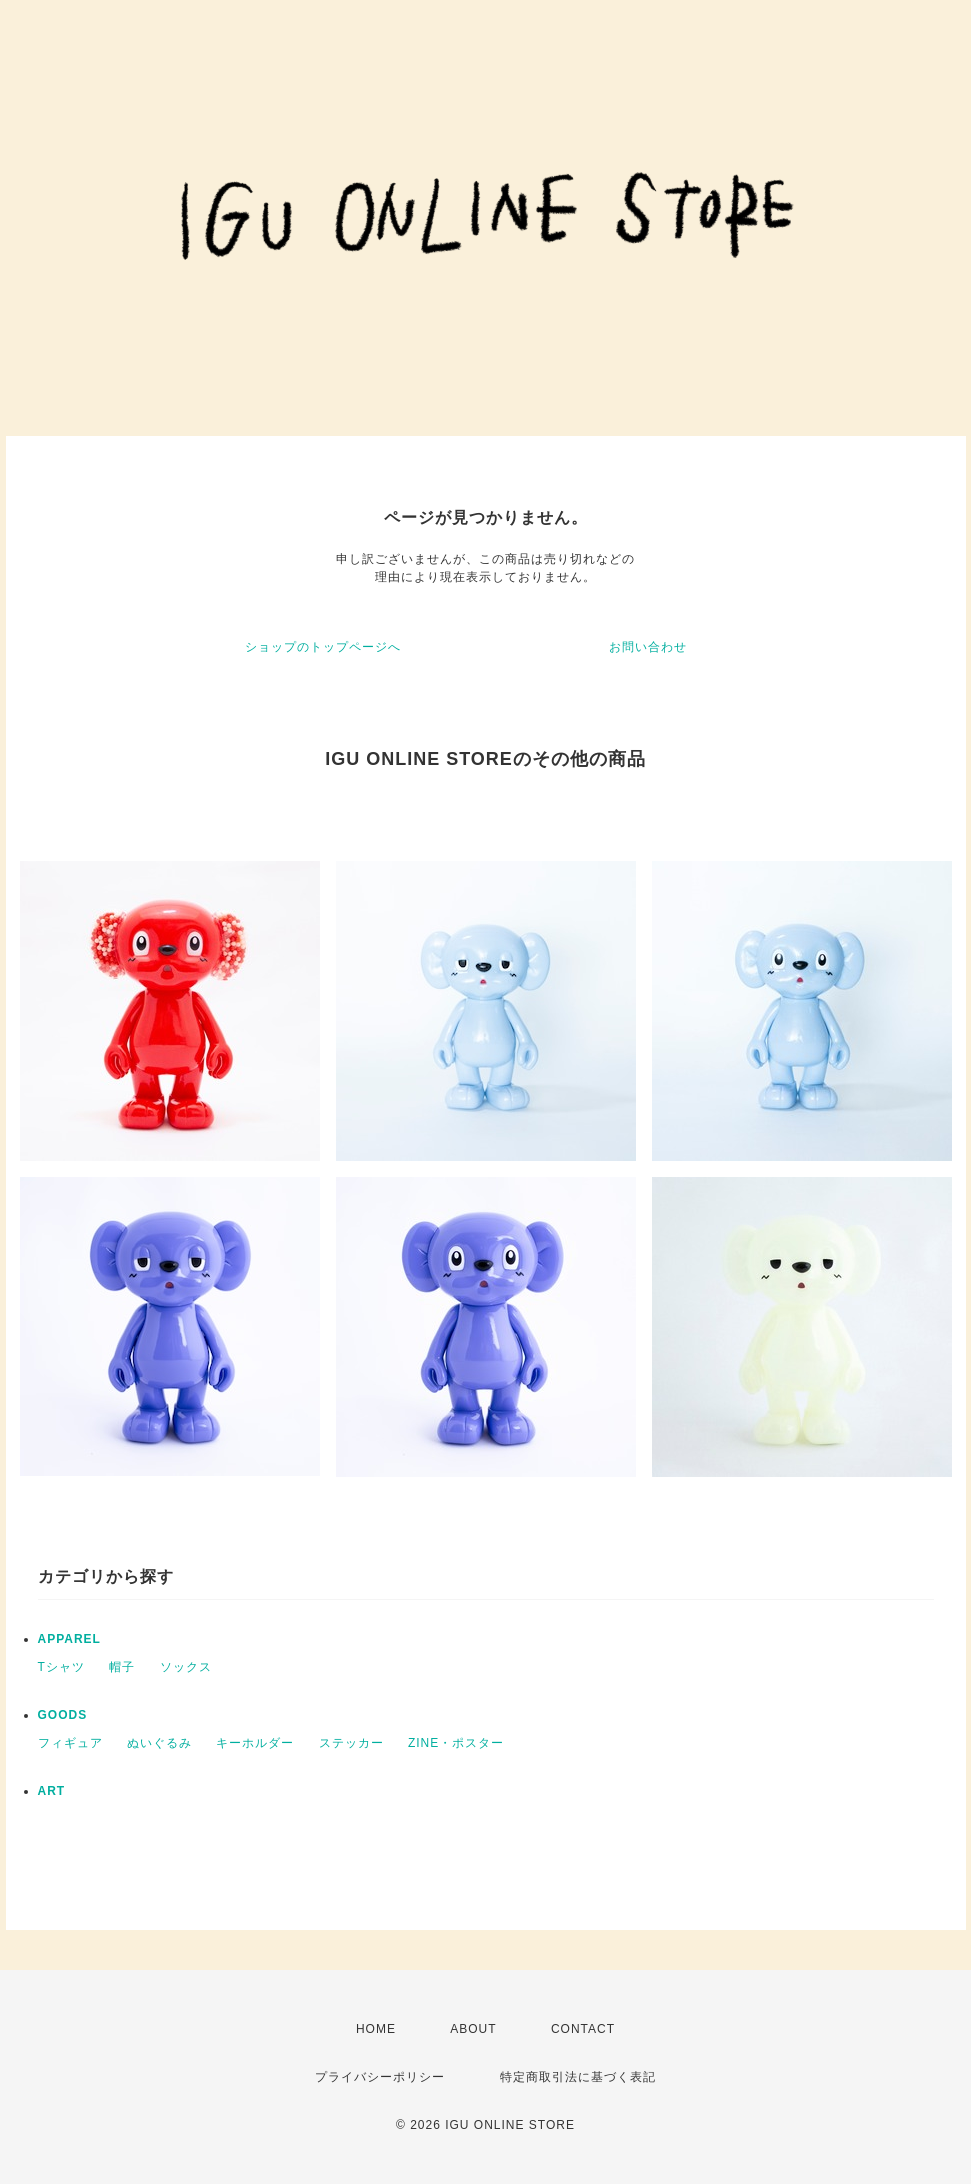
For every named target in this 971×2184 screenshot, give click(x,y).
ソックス (186, 1667)
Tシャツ (61, 1667)
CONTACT (583, 2029)
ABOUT (473, 2029)
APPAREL (69, 1639)
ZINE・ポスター (456, 1743)
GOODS (63, 1715)
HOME (376, 2029)
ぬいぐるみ (159, 1743)
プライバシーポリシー (380, 2077)
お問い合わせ (648, 647)
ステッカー (351, 1743)
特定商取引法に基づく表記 (578, 2077)
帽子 (122, 1667)
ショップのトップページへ (323, 647)
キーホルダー (255, 1743)
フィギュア (70, 1743)
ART (52, 1791)
